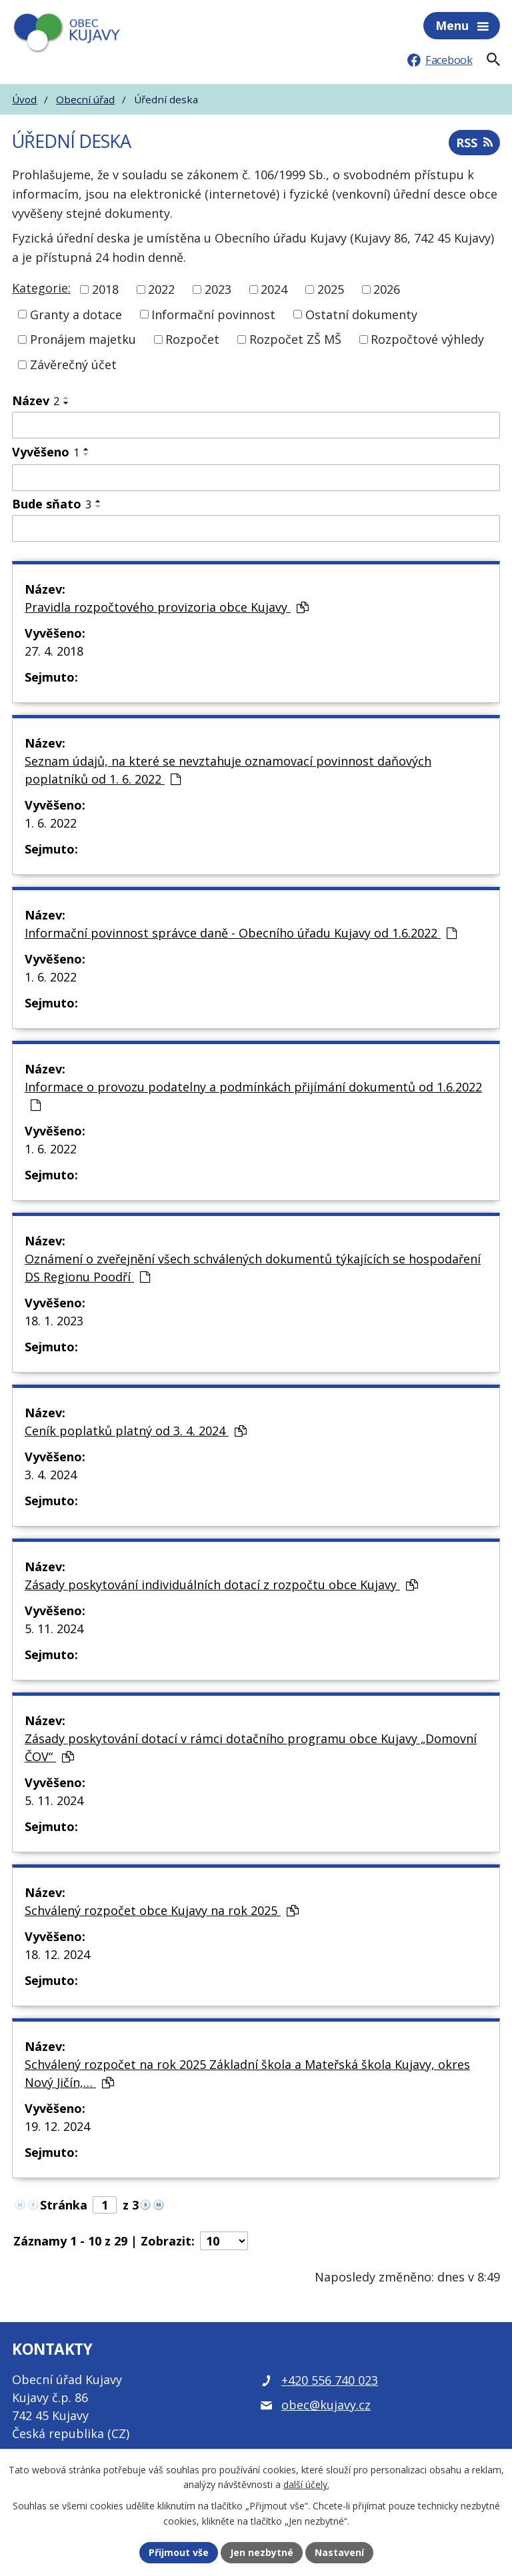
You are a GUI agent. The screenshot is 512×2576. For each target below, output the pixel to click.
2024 (274, 289)
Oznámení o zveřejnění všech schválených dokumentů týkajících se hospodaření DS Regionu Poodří (253, 1268)
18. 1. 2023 (54, 1321)
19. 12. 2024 (57, 2126)
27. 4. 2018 (54, 651)
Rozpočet (192, 339)
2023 (218, 289)
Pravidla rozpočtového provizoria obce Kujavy (167, 607)
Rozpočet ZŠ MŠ (295, 339)
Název (35, 400)
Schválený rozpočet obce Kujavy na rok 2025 (162, 1910)
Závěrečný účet (73, 364)
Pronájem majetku (83, 339)
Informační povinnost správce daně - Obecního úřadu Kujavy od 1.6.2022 (241, 933)
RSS (474, 143)
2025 (330, 289)
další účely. (306, 2485)
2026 (386, 289)
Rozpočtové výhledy (427, 339)
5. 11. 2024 (54, 1628)
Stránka (63, 2205)
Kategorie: (41, 288)
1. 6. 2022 (51, 823)
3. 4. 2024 (51, 1475)
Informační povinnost (213, 314)
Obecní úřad (85, 99)
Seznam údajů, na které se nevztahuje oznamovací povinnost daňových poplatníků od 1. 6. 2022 (228, 770)
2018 (105, 289)
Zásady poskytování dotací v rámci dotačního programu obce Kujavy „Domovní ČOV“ (251, 1747)
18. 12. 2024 (57, 1954)
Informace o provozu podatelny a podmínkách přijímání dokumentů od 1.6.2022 (253, 1095)
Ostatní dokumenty (361, 314)
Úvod (24, 99)
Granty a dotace (76, 314)
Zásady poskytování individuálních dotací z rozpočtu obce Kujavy (221, 1585)
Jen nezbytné (261, 2552)
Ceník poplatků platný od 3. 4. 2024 (136, 1431)
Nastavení (339, 2552)
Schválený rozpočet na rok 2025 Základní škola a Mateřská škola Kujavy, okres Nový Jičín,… (247, 2073)
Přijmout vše (179, 2552)
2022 (161, 289)
